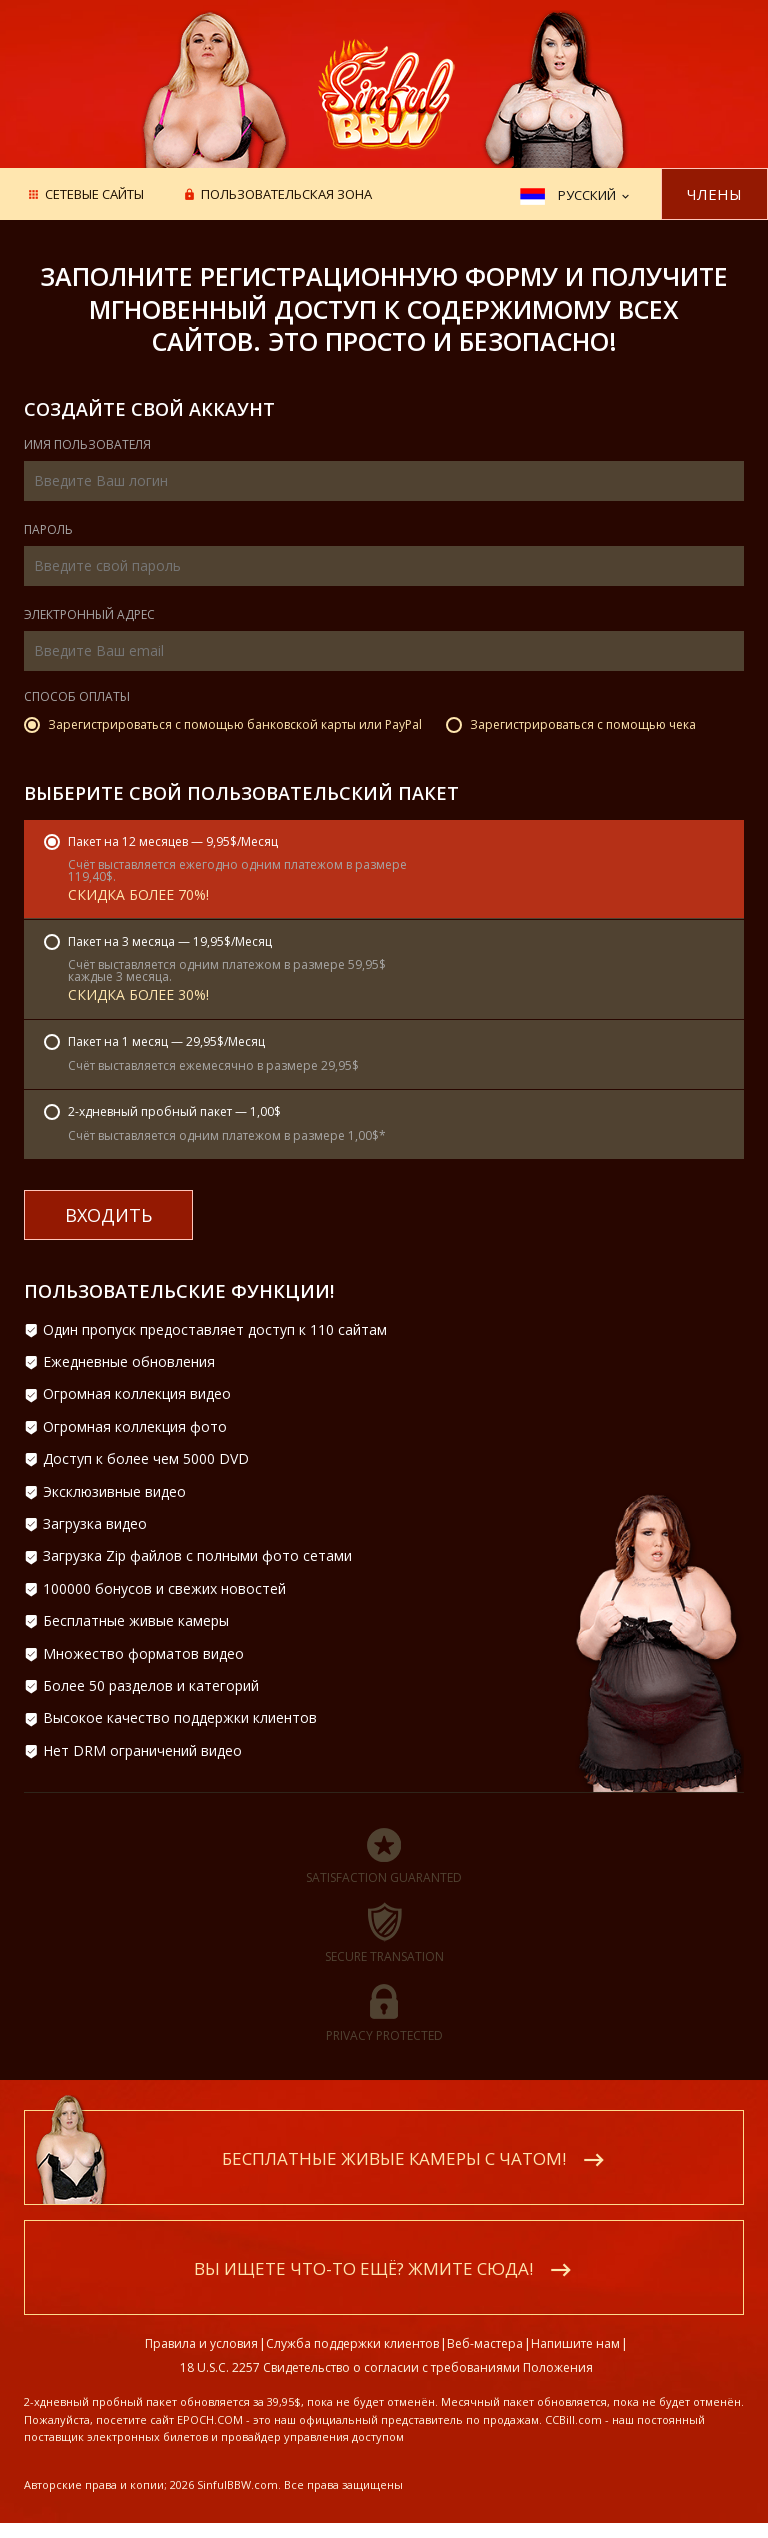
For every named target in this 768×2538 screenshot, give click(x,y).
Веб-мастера (485, 2343)
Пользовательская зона (286, 195)
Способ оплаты (77, 698)
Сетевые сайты (94, 195)
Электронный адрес (89, 616)
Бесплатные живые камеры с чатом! (394, 2158)
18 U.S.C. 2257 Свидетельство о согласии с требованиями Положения (386, 2367)
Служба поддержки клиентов (352, 2343)
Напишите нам (575, 2343)
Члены (714, 194)
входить (108, 1215)
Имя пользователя (87, 446)
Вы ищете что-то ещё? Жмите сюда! (363, 2268)
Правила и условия (201, 2343)
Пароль (48, 531)
